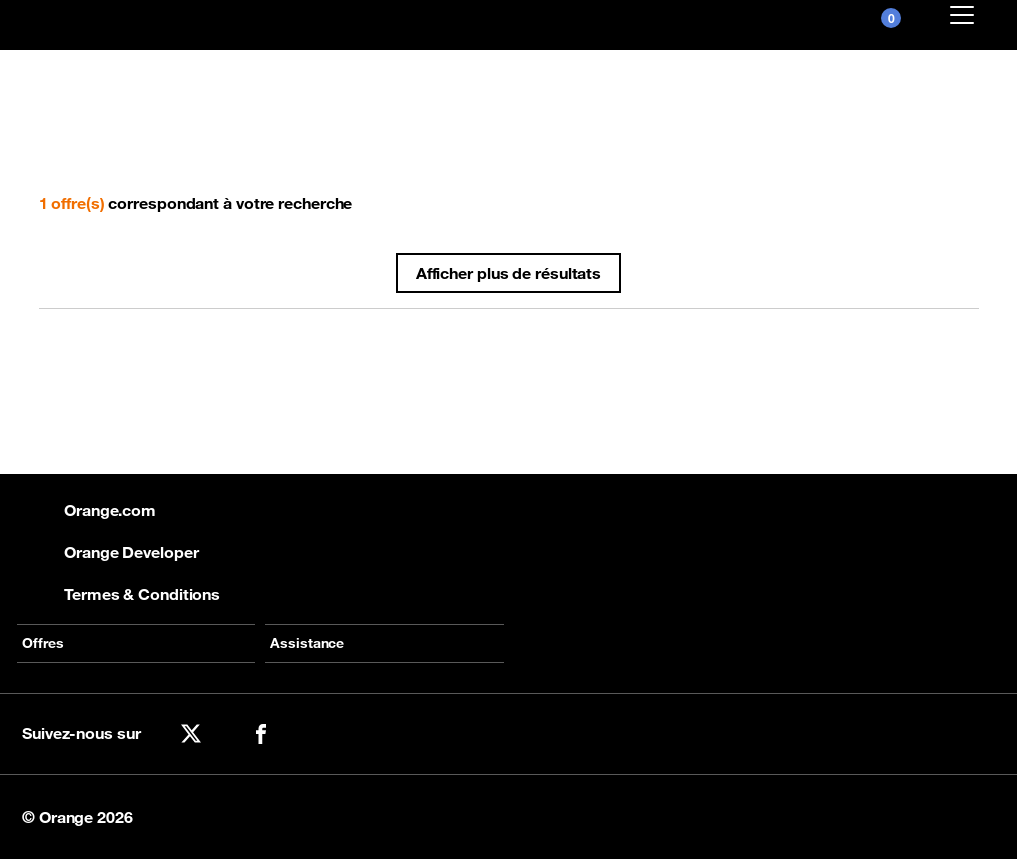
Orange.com (89, 510)
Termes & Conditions (121, 594)
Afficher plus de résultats (508, 273)
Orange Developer (110, 552)
